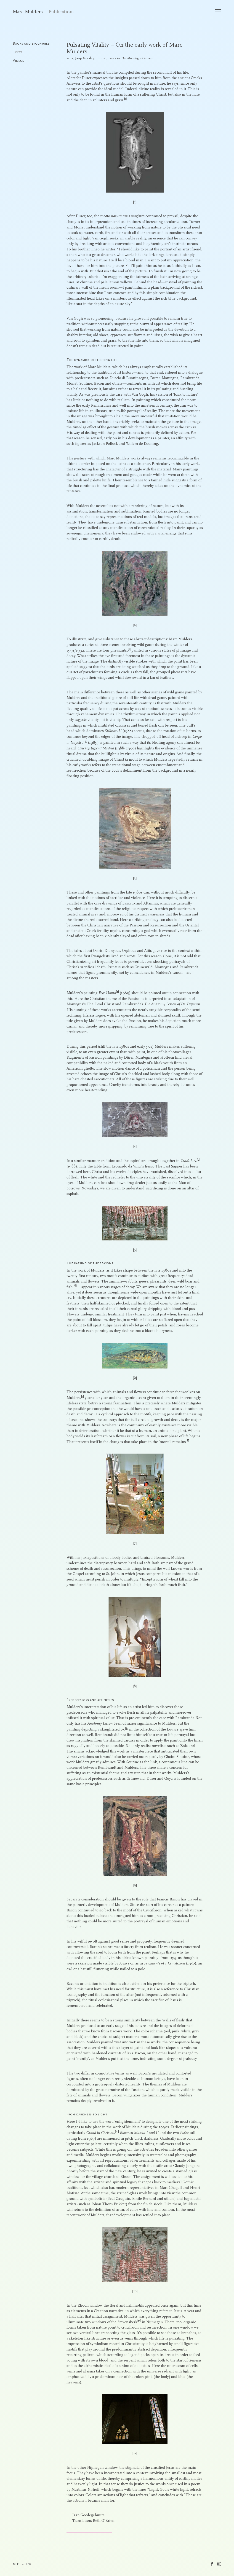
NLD (16, 2564)
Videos (18, 61)
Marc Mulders (28, 12)
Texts (17, 52)
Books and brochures (31, 43)
